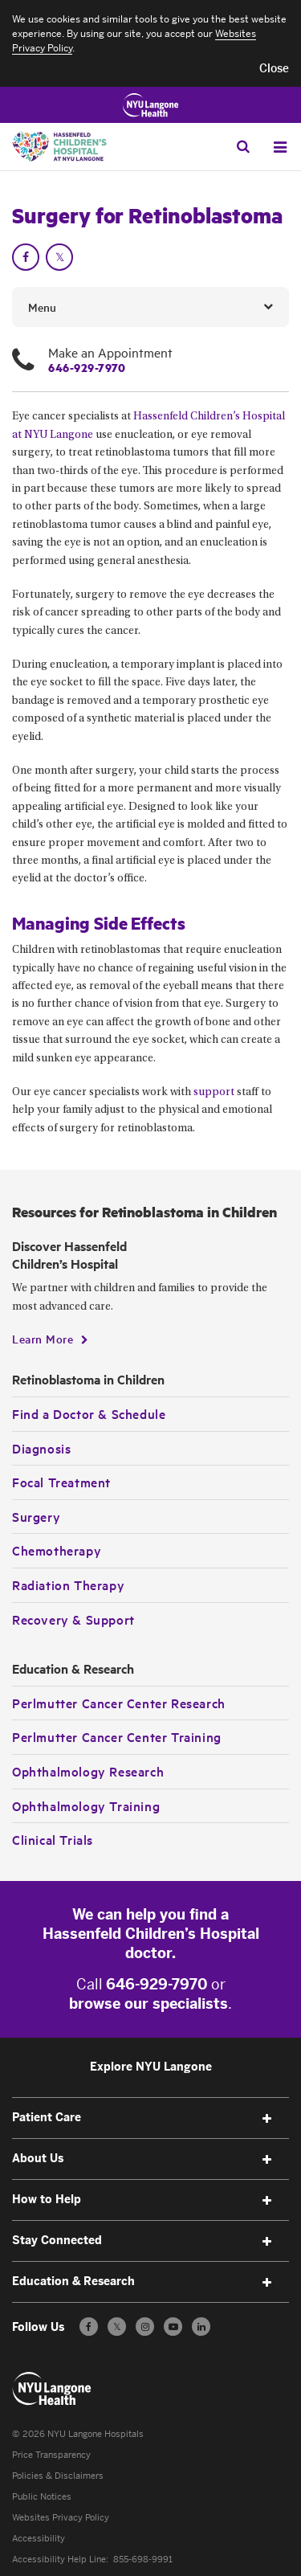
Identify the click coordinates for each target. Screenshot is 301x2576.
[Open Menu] (280, 147)
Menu (42, 307)
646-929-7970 (86, 367)
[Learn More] (50, 1339)
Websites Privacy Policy (60, 2518)
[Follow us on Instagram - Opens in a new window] (145, 2326)
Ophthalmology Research (88, 1771)
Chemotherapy (56, 1550)
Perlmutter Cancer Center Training (117, 1736)
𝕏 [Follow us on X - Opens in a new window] (117, 2329)
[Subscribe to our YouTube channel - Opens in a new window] (173, 2326)
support (213, 1092)
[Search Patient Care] (243, 146)
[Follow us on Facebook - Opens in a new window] (88, 2326)
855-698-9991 (143, 2559)
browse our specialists (148, 2004)
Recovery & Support (73, 1619)
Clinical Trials (52, 1839)
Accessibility (38, 2538)
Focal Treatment (61, 1481)
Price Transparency (51, 2455)
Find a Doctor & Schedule (88, 1413)
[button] (274, 69)
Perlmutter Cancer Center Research (119, 1702)
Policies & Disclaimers (58, 2476)
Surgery (36, 1516)
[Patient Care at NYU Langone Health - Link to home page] (52, 2389)
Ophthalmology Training (86, 1805)
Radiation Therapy (68, 1584)
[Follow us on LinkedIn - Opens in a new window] (201, 2326)
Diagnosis (41, 1448)
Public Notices (41, 2497)
